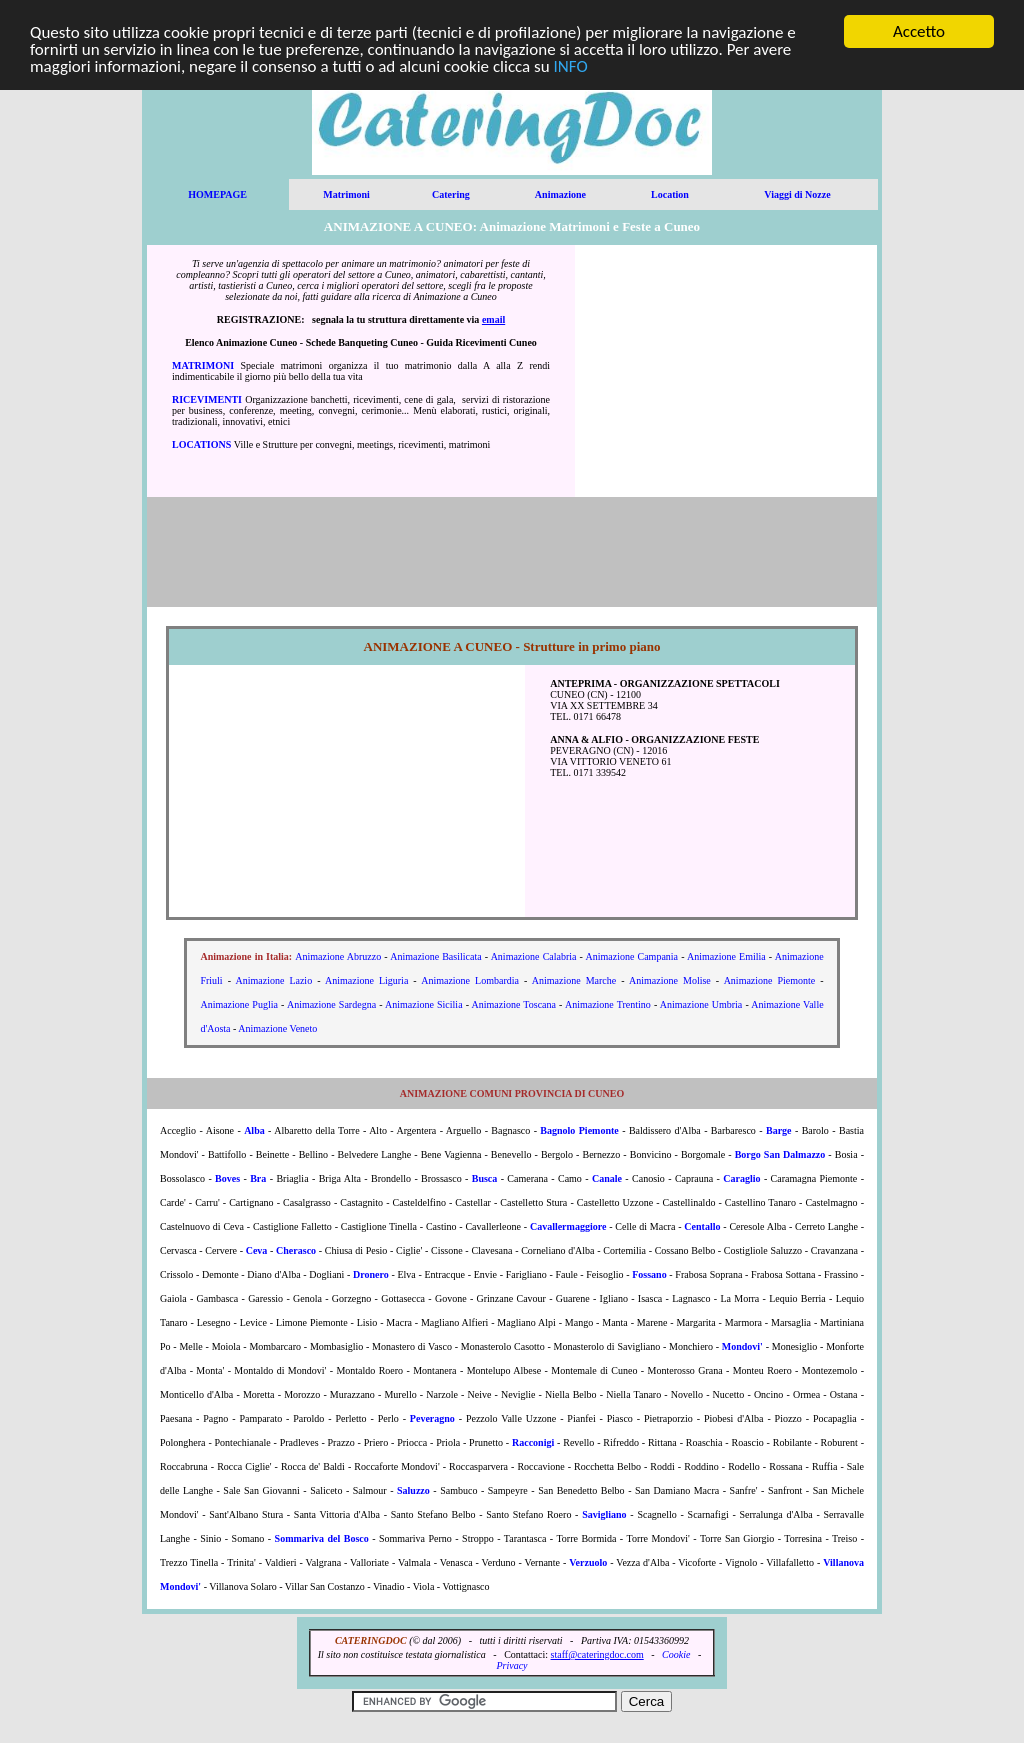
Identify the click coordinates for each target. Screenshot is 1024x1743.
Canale (607, 1178)
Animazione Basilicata (435, 956)
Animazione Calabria (534, 956)
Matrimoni (346, 194)
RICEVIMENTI (207, 399)
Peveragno (432, 1418)
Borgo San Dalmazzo (780, 1154)
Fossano (649, 1274)
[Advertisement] (726, 371)
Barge (779, 1130)
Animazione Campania (632, 956)
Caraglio (741, 1178)
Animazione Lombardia (470, 980)
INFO (571, 65)
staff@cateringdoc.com (597, 1654)
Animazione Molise (670, 980)
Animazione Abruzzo (338, 956)
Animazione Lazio (273, 980)
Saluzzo (413, 1490)
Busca (485, 1178)
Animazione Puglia (239, 1004)
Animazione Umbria (701, 1004)
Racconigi (533, 1442)
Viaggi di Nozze (797, 194)
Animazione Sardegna (331, 1004)
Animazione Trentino (608, 1004)
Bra (258, 1178)
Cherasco (296, 1250)
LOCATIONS (201, 444)
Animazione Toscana (514, 1004)
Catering (451, 194)
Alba (254, 1130)
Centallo (702, 1226)
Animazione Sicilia (424, 1004)
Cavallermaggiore (568, 1226)
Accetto (919, 31)
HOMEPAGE (217, 194)
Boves (227, 1178)
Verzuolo (588, 1562)
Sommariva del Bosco (322, 1538)
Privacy (511, 1665)
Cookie (676, 1654)
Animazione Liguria (366, 980)
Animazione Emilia (726, 956)
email (493, 319)
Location (670, 194)
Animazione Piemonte (770, 980)
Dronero (371, 1274)
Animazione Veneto (277, 1028)
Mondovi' (742, 1346)
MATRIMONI (203, 365)
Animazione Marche (574, 980)
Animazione (560, 194)
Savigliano (604, 1514)
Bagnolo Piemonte (579, 1130)
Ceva (257, 1250)
